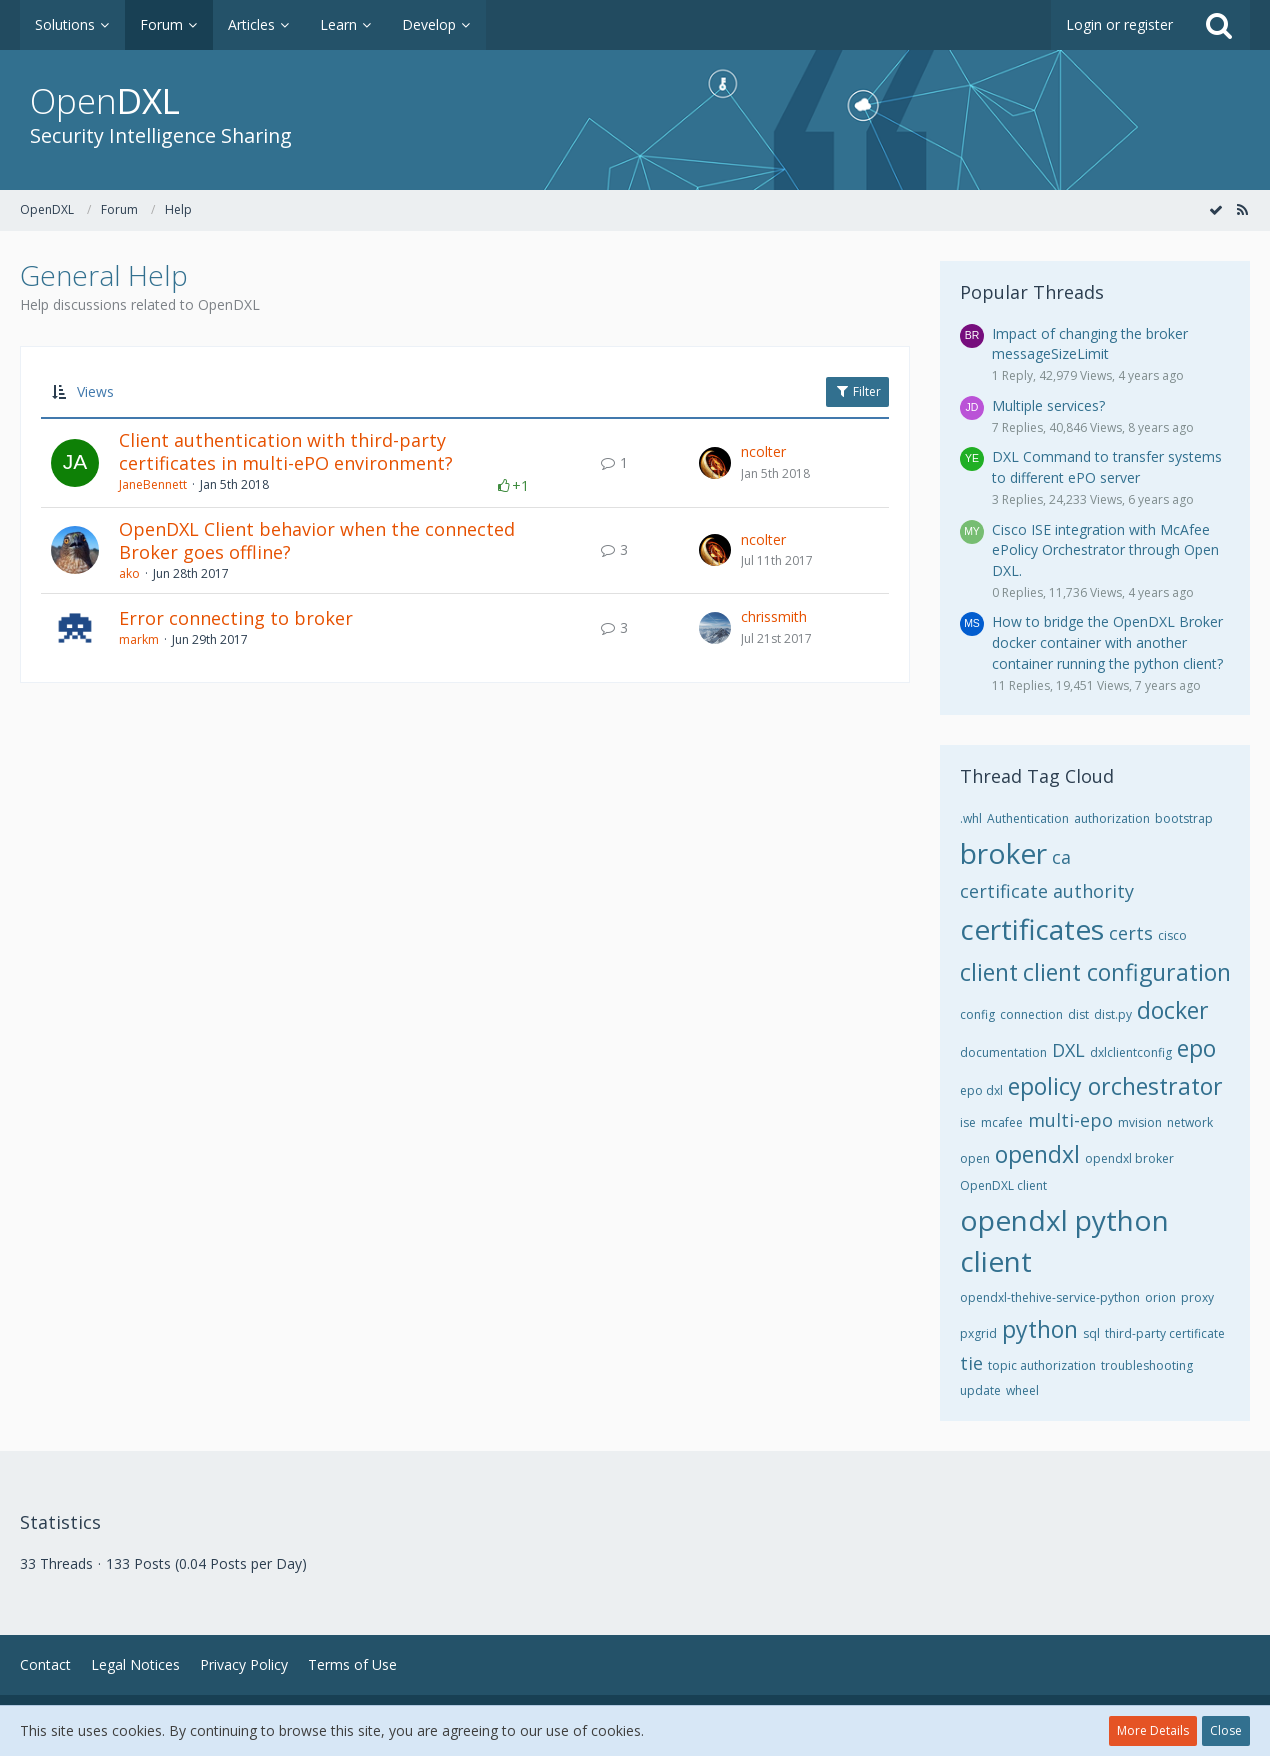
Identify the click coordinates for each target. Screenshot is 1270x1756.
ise (968, 1122)
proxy (1197, 1297)
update (980, 1390)
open (975, 1158)
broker (1003, 853)
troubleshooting (1147, 1365)
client (989, 972)
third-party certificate (1165, 1333)
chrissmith (774, 616)
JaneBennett (153, 484)
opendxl (1037, 1154)
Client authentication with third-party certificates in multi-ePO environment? (286, 452)
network (1190, 1122)
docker (1173, 1010)
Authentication (1028, 818)
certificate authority (1047, 891)
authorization (1112, 818)
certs (1131, 933)
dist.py (1113, 1014)
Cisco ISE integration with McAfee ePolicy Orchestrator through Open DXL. (1105, 550)
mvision (1140, 1122)
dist (1078, 1014)
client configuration (1127, 972)
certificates (1032, 929)
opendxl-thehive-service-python (1050, 1297)
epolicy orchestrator (1115, 1086)
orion (1160, 1297)
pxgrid (978, 1333)
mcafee (1002, 1122)
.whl (971, 818)
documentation (1003, 1052)
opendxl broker (1129, 1158)
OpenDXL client (1003, 1185)
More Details (1153, 1730)
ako (129, 573)
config (977, 1014)
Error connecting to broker (236, 618)
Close (1226, 1730)
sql (1091, 1333)
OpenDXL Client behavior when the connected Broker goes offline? (317, 541)
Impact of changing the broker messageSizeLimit (1090, 344)
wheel (1022, 1390)
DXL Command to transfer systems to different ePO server (1107, 467)
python (1040, 1329)
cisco (1172, 935)
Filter (857, 391)
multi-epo (1070, 1120)
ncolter (763, 451)
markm (139, 639)
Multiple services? (1048, 405)
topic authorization (1042, 1365)
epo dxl (981, 1090)
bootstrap (1184, 818)
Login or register (1119, 24)
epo (1196, 1048)
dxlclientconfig (1131, 1052)
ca (1061, 857)
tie (971, 1363)
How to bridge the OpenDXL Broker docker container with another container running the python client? (1107, 642)
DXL (1068, 1050)
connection (1031, 1014)
